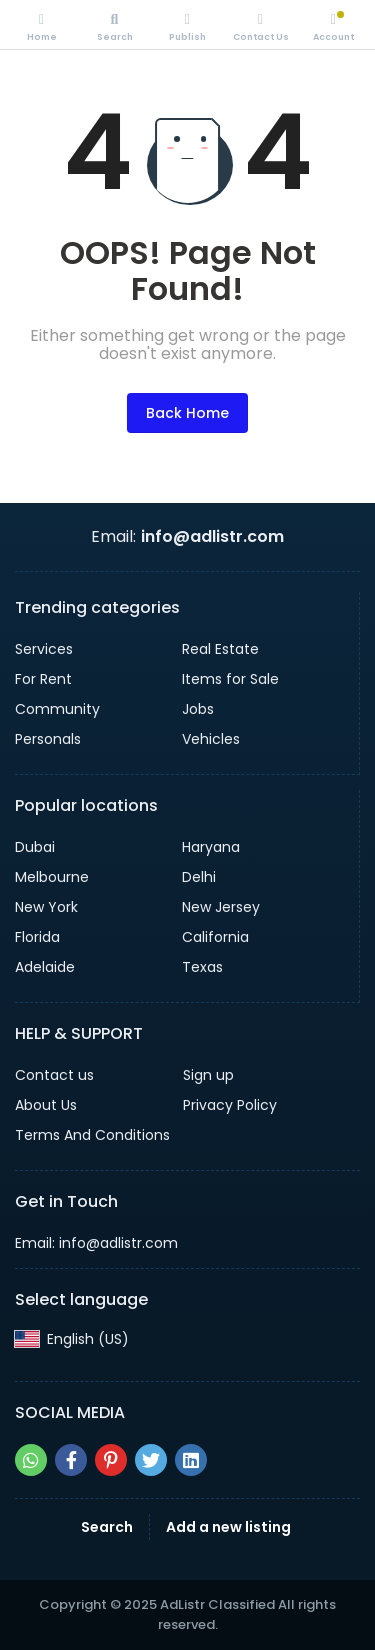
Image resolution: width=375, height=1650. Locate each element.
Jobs (198, 709)
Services (44, 649)
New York (46, 907)
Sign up (208, 1075)
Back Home (187, 413)
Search (107, 1527)
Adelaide (45, 967)
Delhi (199, 877)
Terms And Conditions (92, 1135)
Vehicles (211, 739)
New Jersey (221, 907)
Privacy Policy (230, 1105)
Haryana (211, 847)
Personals (48, 739)
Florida (37, 937)
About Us (46, 1105)
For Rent (43, 679)
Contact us (54, 1075)
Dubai (35, 847)
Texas (202, 967)
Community (57, 709)
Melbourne (52, 877)
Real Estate (220, 649)
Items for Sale (230, 679)
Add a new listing (228, 1527)
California (215, 937)
